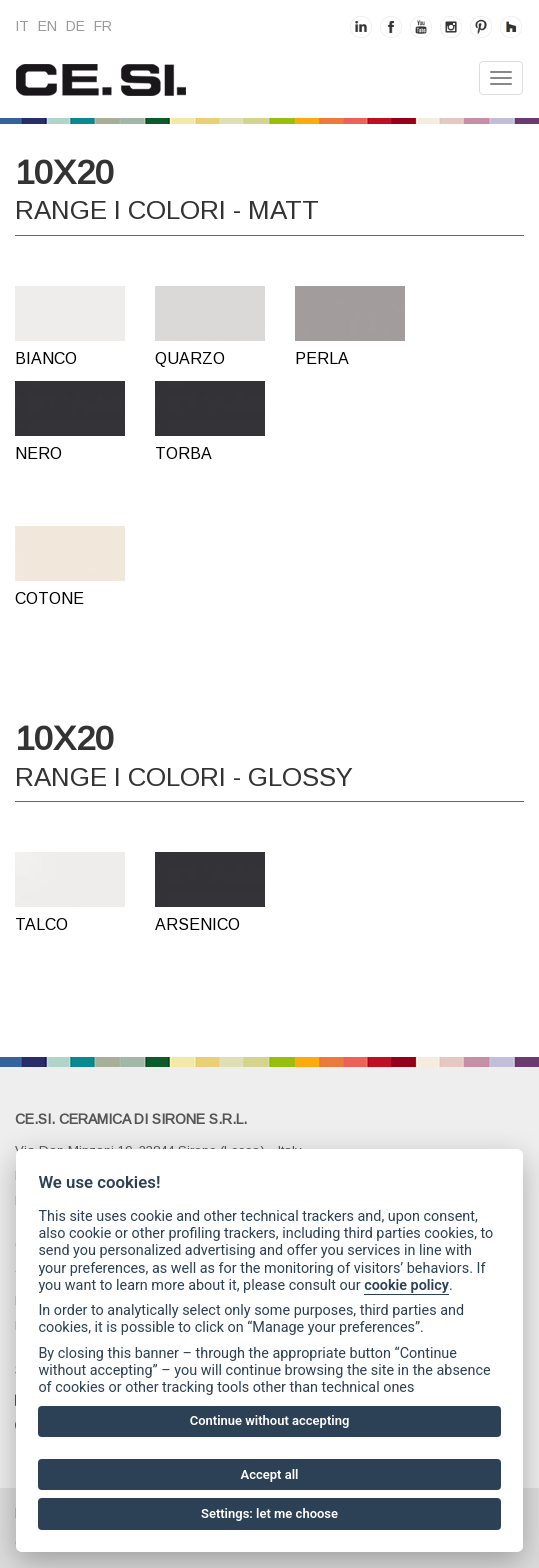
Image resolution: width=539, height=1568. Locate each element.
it (22, 26)
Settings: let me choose (269, 1513)
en (47, 26)
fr (103, 26)
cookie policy (406, 1285)
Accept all (270, 1474)
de (75, 26)
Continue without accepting (270, 1420)
